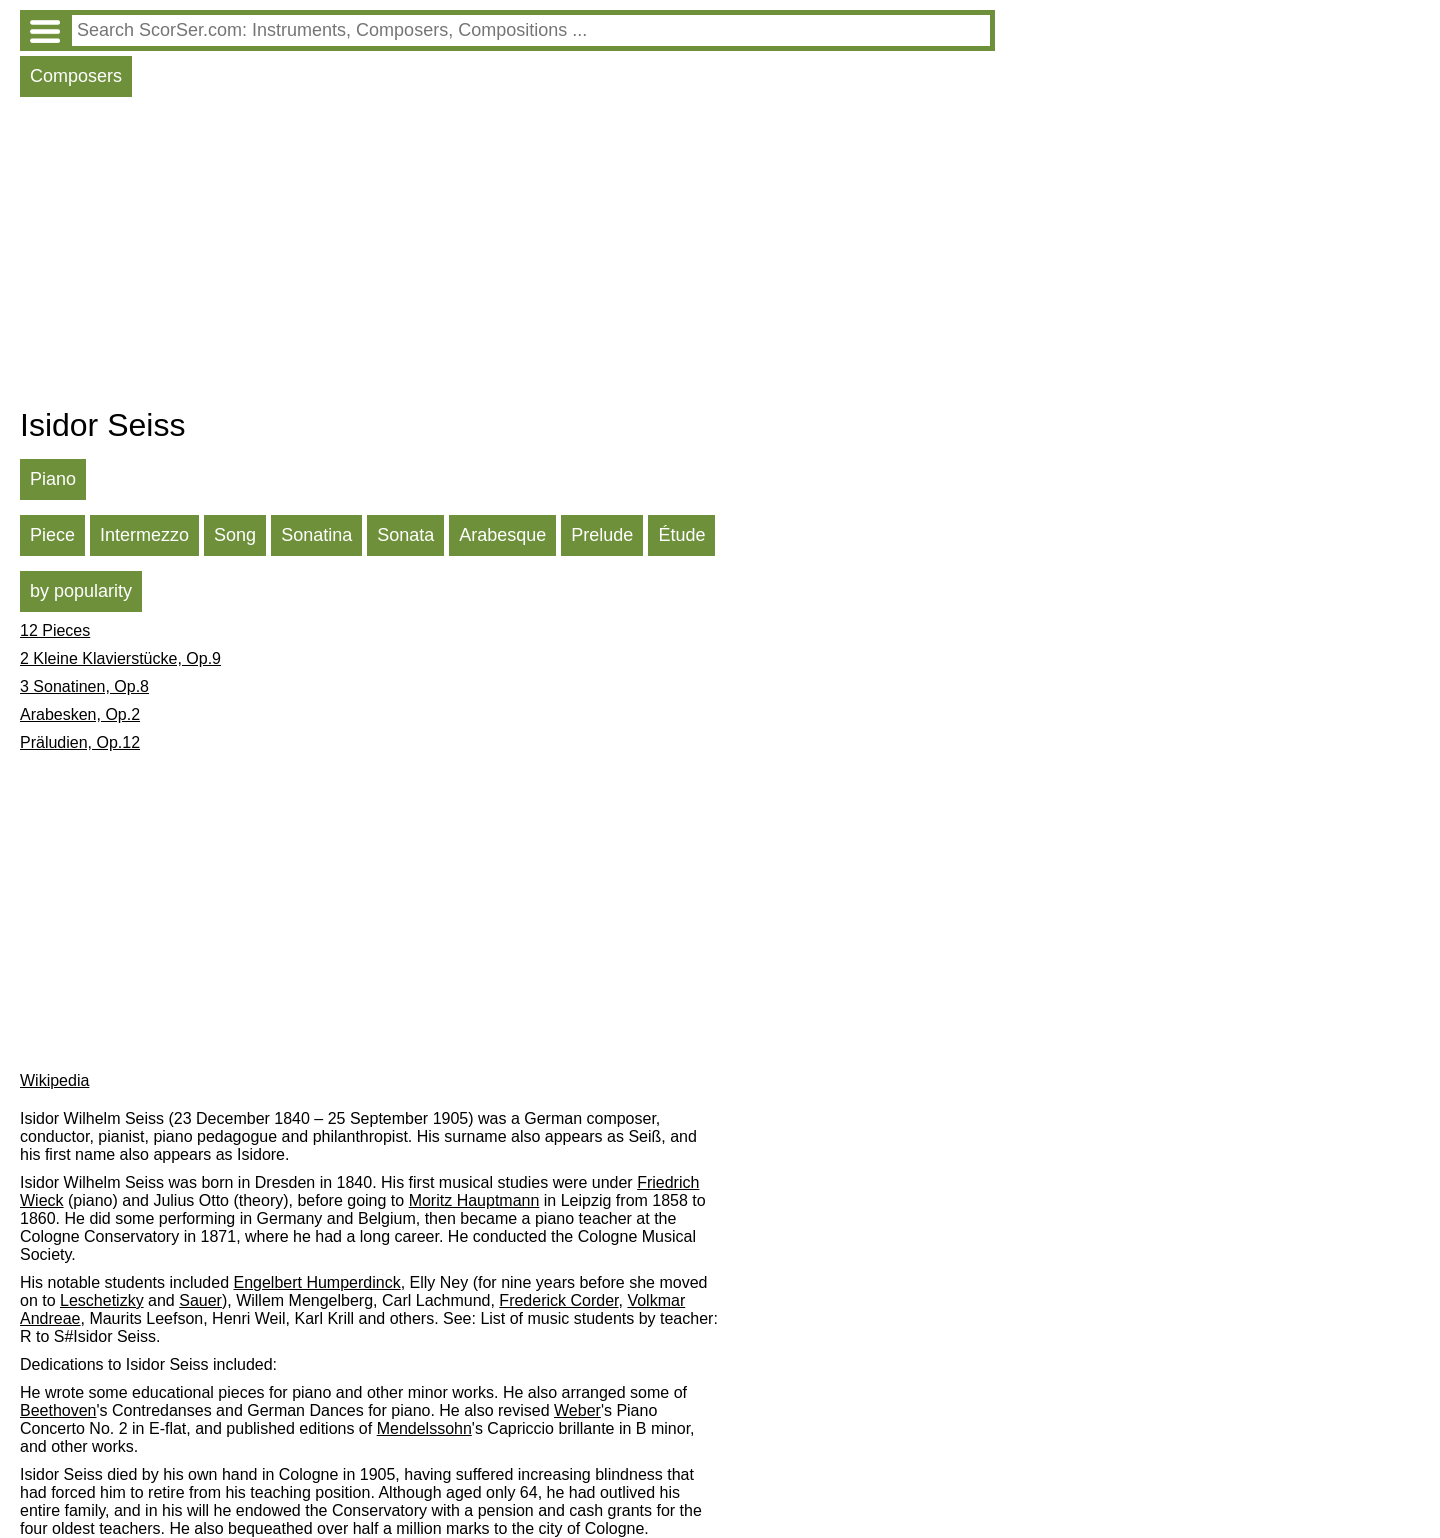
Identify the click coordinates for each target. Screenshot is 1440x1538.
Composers (76, 76)
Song (235, 535)
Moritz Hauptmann (474, 1200)
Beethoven (58, 1410)
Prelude (602, 535)
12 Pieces (55, 630)
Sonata (405, 535)
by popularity (81, 591)
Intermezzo (144, 535)
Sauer (200, 1300)
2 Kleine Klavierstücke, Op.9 (120, 658)
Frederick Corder (558, 1300)
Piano (53, 479)
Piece (52, 535)
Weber (577, 1410)
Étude (681, 535)
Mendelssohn (424, 1428)
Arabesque (502, 535)
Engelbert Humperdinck (316, 1282)
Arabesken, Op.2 (80, 714)
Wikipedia (54, 1080)
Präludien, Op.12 (80, 742)
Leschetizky (102, 1300)
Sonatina (316, 535)
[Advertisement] (507, 257)
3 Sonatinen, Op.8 (84, 686)
